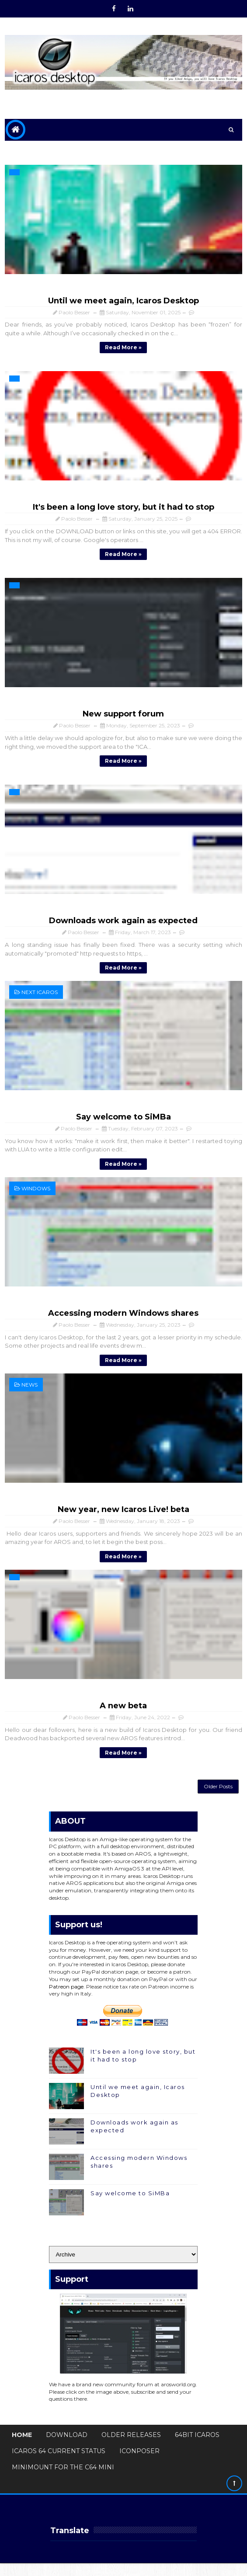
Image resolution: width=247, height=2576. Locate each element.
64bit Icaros (197, 2448)
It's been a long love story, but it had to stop (123, 508)
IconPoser (139, 2464)
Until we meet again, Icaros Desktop (123, 301)
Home (22, 2448)
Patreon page (66, 1999)
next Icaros (39, 996)
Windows (35, 1193)
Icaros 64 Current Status (58, 2464)
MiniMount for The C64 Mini (63, 2480)
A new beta (123, 1712)
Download (66, 2448)
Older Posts (218, 1797)
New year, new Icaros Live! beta (123, 1515)
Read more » (123, 347)
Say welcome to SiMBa (123, 1121)
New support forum (123, 716)
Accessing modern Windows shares (123, 1318)
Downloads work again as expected (123, 923)
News (29, 1390)
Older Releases (131, 2448)
